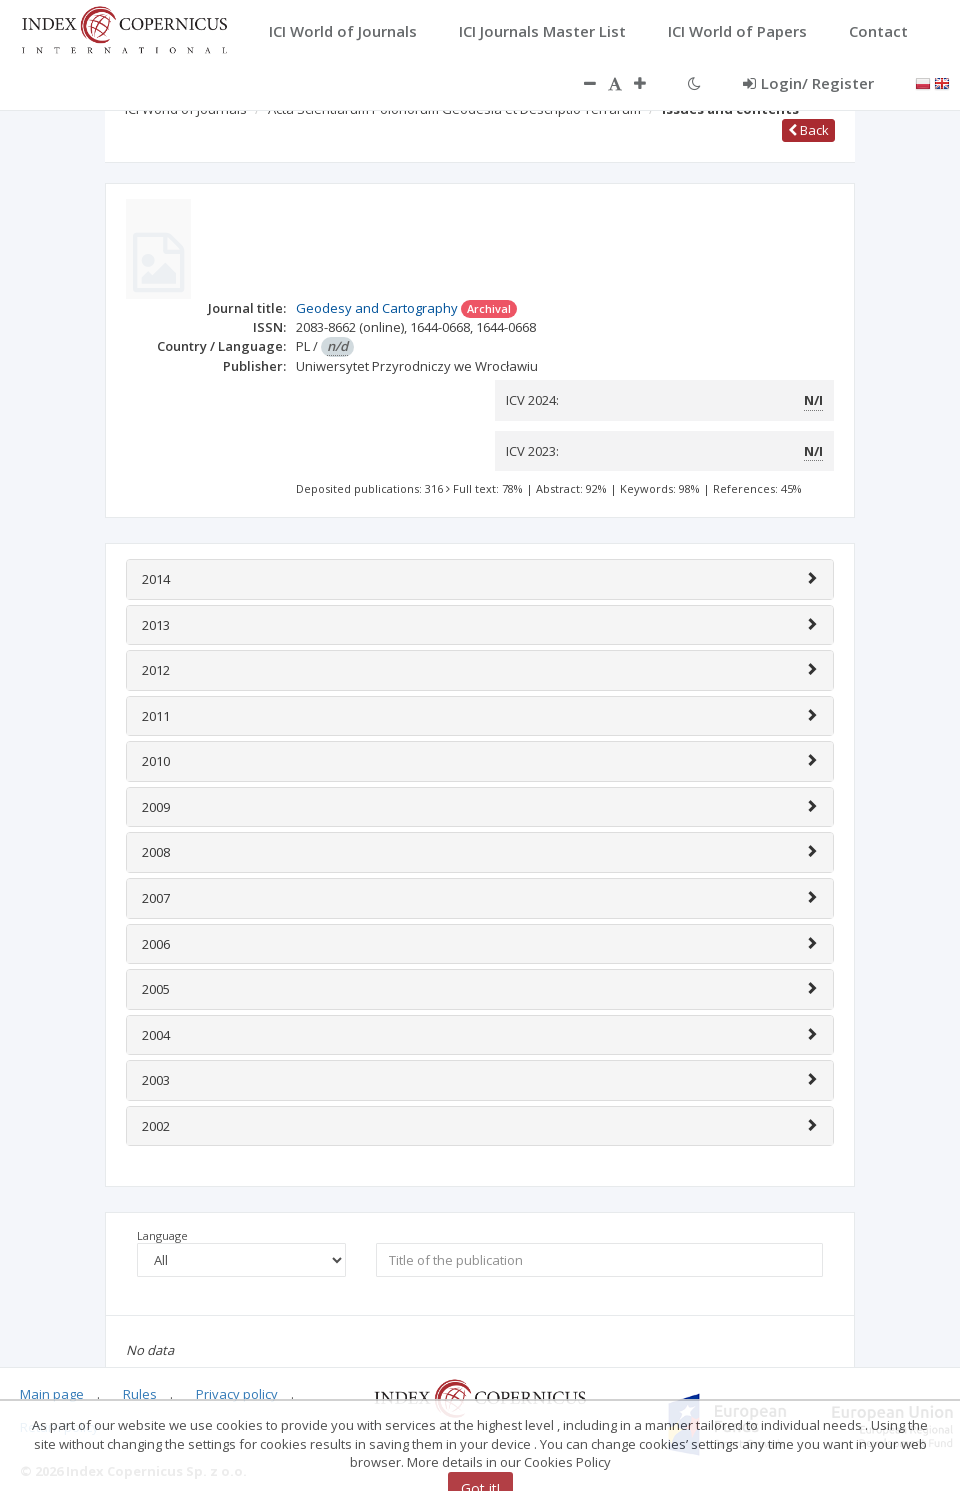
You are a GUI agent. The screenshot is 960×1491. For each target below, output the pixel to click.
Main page (52, 1394)
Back (808, 130)
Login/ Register (808, 83)
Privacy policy (237, 1394)
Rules (140, 1394)
